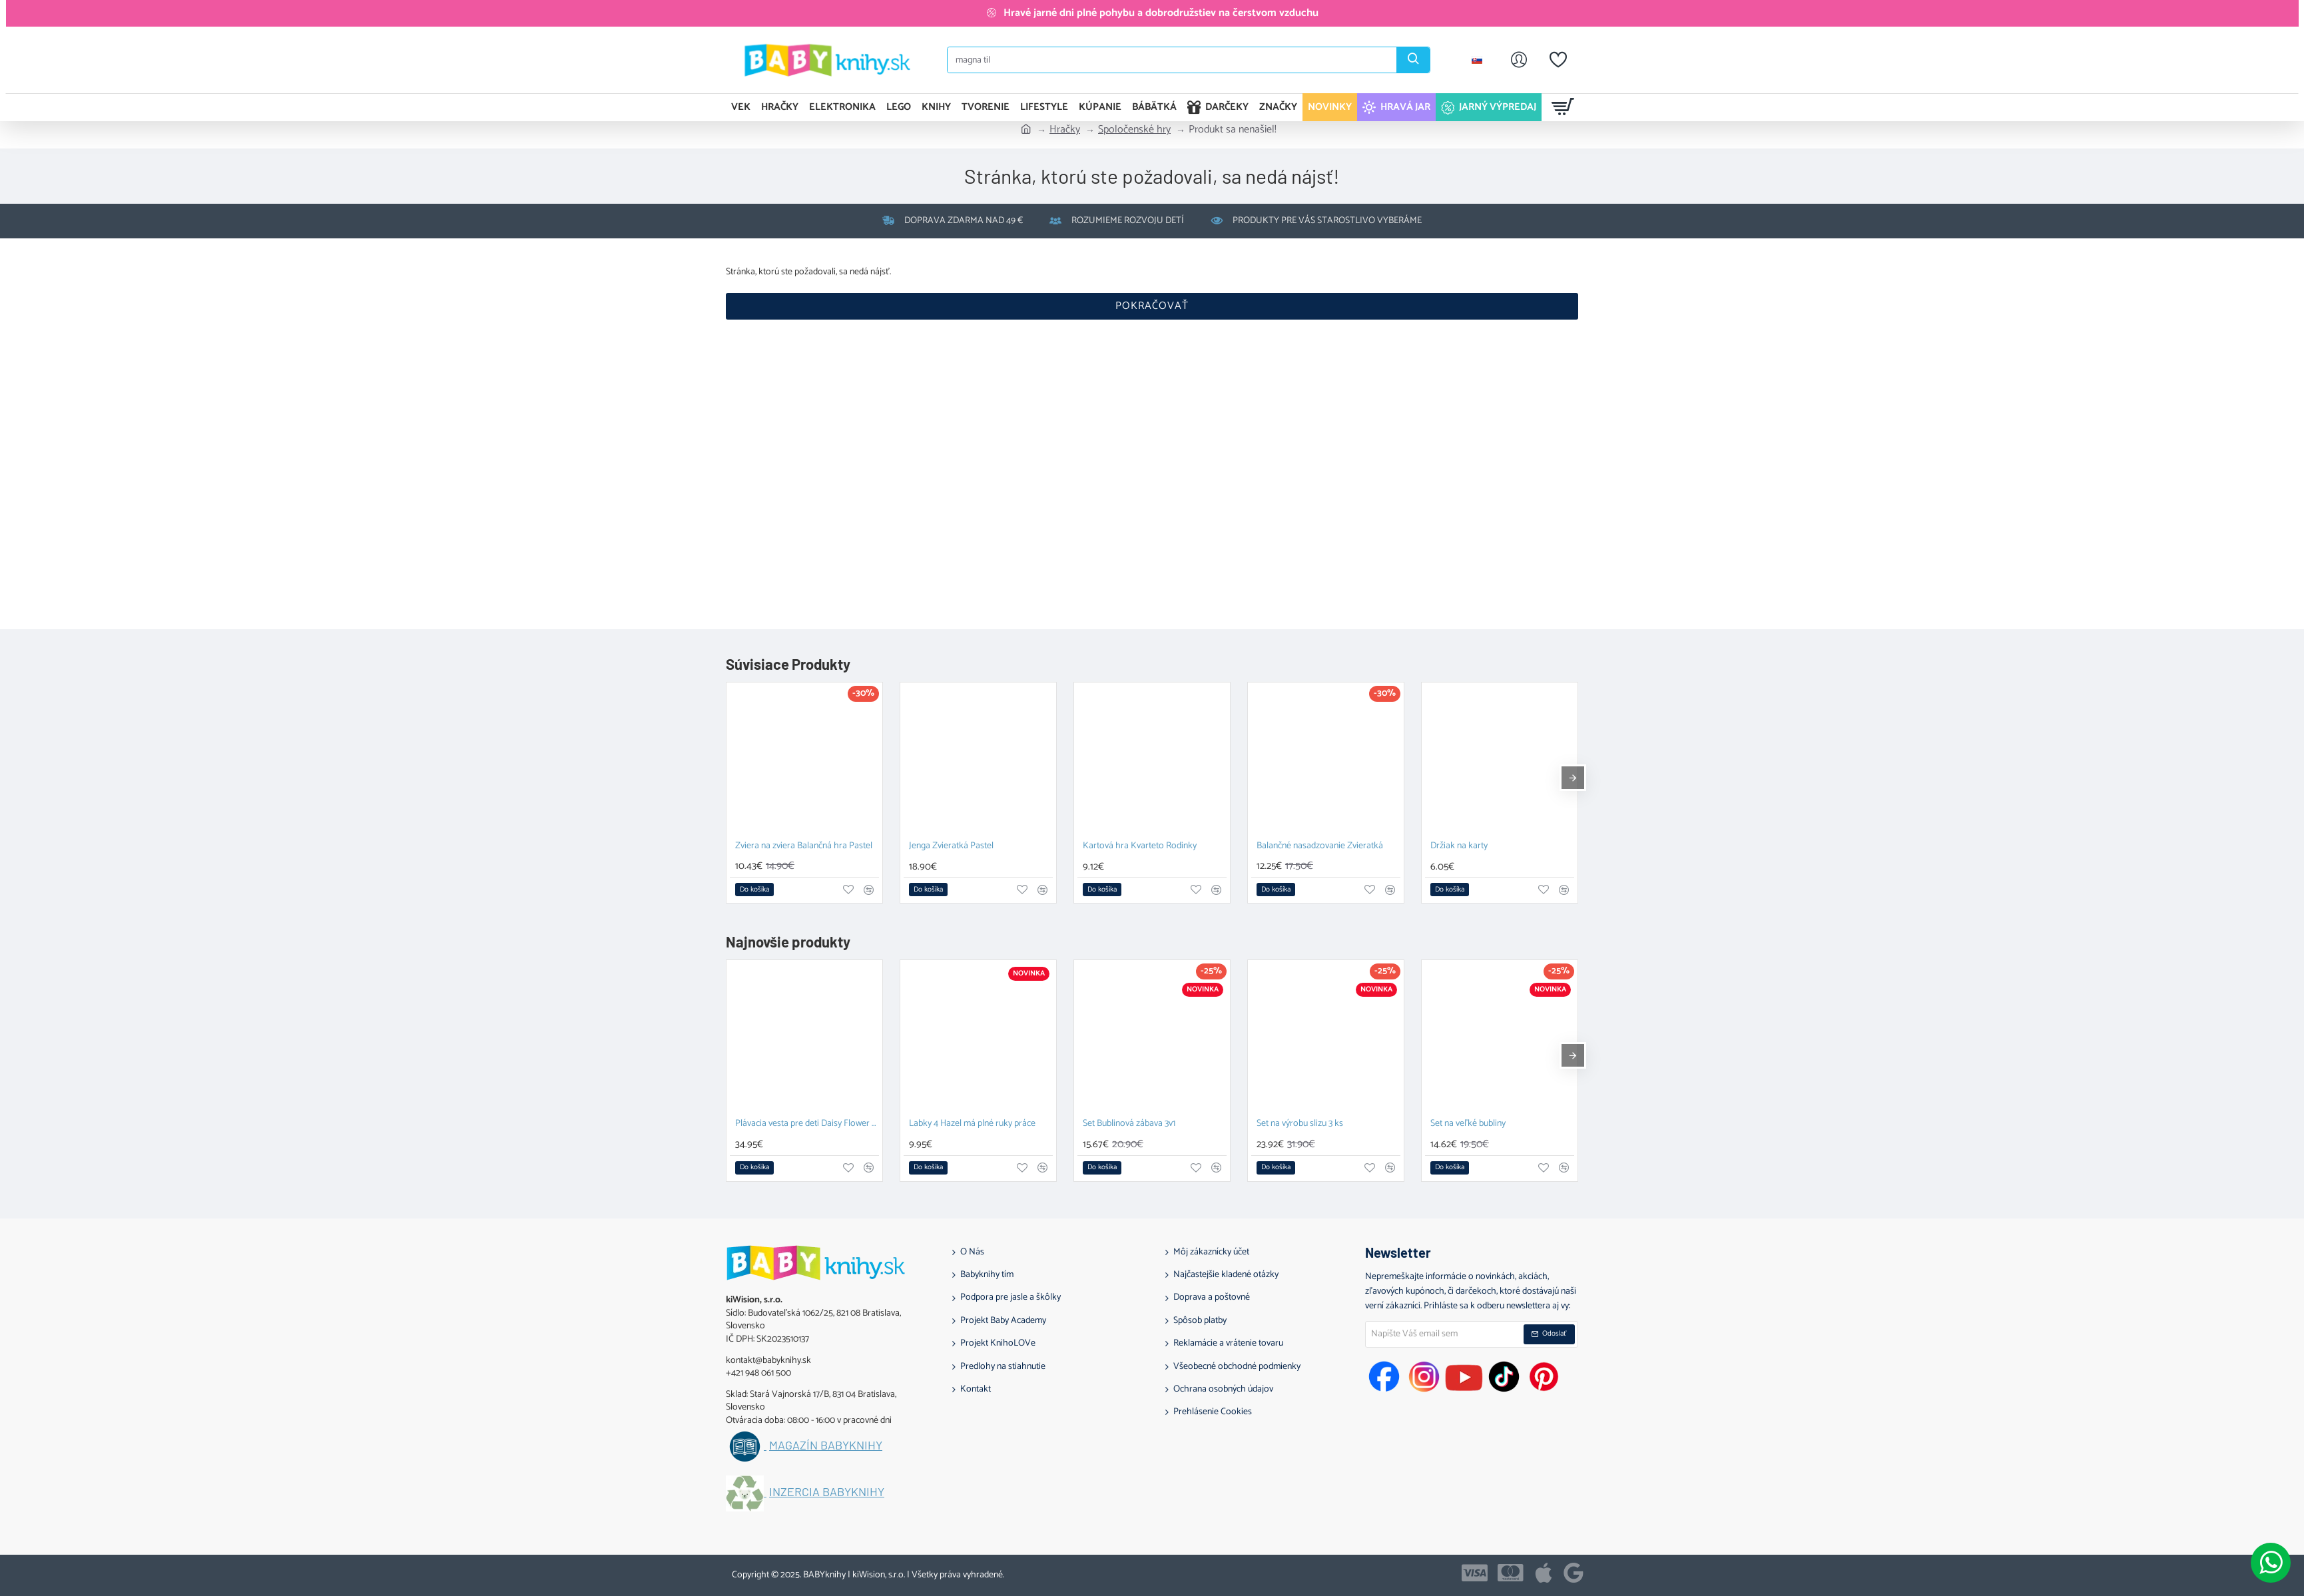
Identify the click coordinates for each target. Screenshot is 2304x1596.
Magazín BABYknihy (825, 1445)
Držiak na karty (1459, 846)
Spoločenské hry (1134, 129)
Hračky (1064, 129)
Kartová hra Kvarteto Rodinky (1140, 846)
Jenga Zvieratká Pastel (951, 846)
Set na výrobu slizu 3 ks (1300, 1124)
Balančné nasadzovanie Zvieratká (1320, 846)
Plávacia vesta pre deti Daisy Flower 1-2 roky (807, 1124)
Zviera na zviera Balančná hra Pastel (803, 846)
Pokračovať (1152, 306)
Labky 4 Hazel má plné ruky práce (972, 1124)
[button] (754, 889)
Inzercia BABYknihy (826, 1492)
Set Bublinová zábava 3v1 (1129, 1124)
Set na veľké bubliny (1468, 1124)
